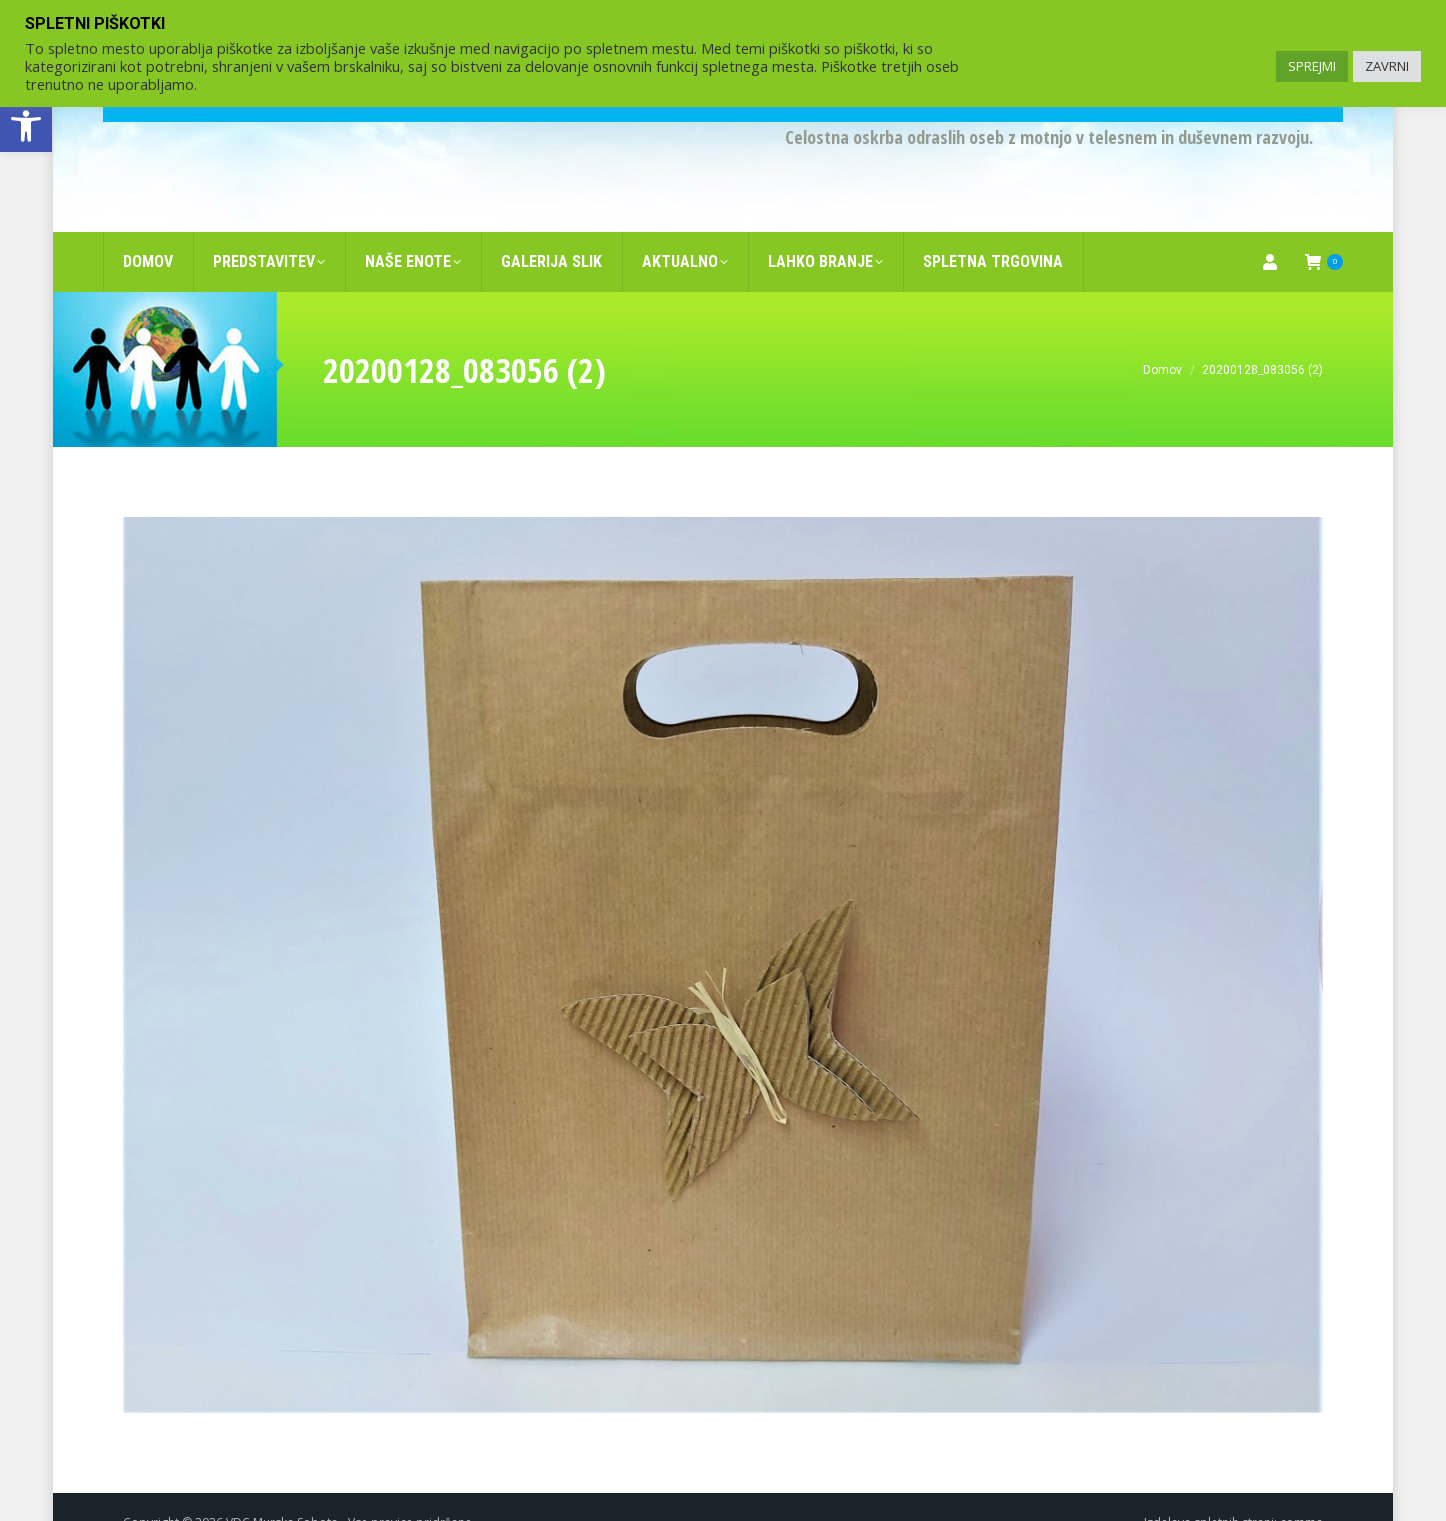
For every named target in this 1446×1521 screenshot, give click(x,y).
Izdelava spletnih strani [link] (1209, 1490)
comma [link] (1301, 1490)
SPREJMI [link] (1312, 66)
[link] (26, 126)
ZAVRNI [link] (1387, 66)
